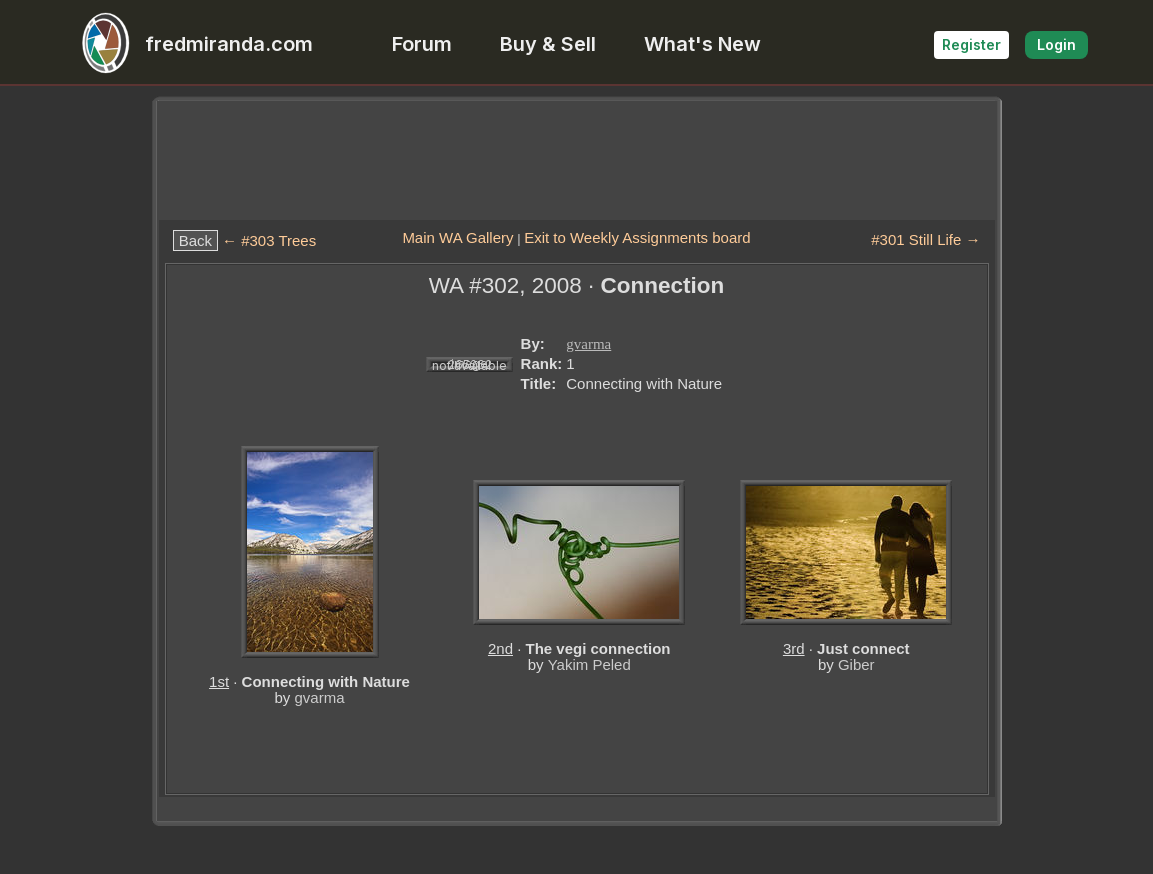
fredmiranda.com (189, 44)
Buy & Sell (548, 44)
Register (971, 44)
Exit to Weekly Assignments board (637, 237)
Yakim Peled (589, 664)
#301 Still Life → (925, 239)
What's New (702, 44)
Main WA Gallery (457, 237)
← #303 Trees (269, 240)
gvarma (588, 344)
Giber (856, 664)
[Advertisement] (577, 160)
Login (1056, 44)
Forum (422, 44)
